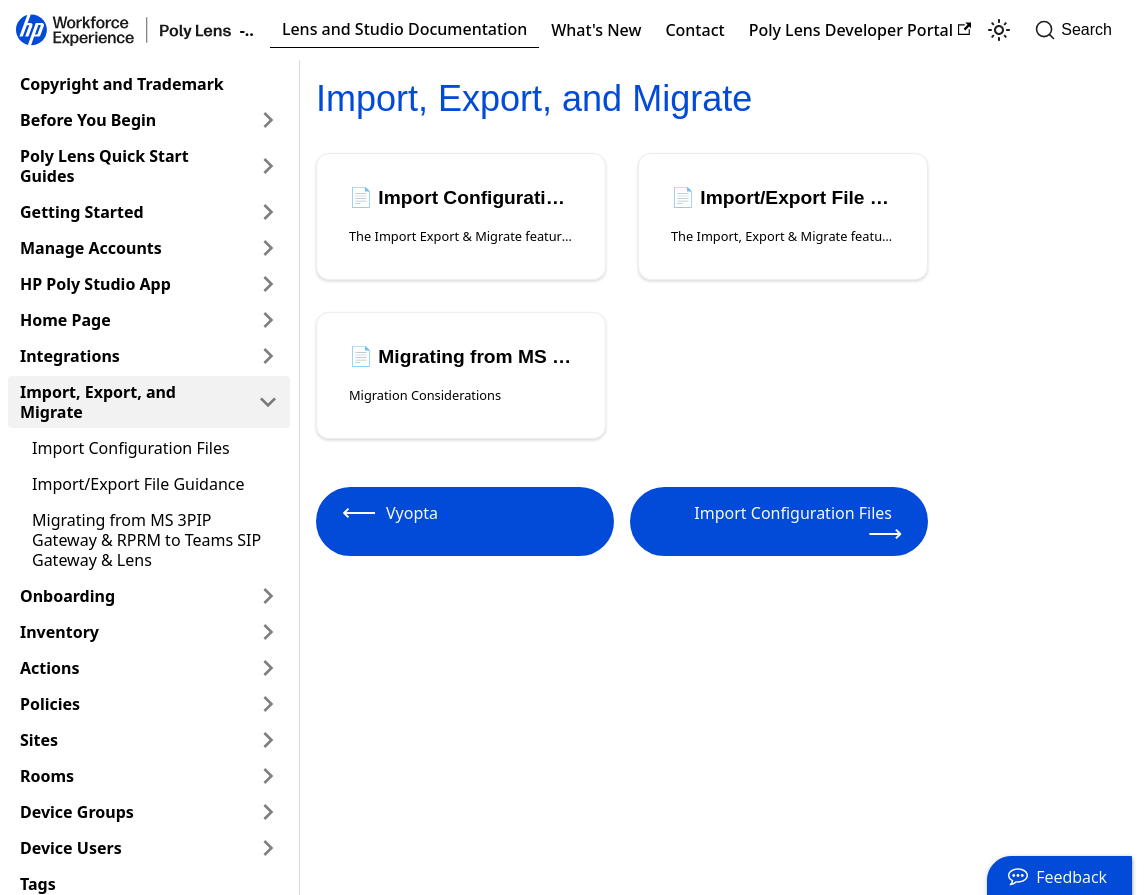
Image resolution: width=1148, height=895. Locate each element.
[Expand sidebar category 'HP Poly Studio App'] (268, 284)
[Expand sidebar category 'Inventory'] (268, 632)
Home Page (65, 320)
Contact (694, 30)
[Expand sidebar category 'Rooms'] (268, 776)
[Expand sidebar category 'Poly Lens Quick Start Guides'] (268, 166)
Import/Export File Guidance (138, 484)
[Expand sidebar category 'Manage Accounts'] (268, 248)
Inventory (59, 632)
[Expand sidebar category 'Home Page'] (268, 320)
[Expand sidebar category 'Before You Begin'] (268, 120)
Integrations (70, 356)
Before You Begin (88, 120)
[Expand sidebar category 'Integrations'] (268, 356)
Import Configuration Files (131, 448)
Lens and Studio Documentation (404, 29)
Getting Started (82, 212)
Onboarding (67, 596)
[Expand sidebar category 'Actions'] (268, 668)
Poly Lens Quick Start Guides (104, 166)
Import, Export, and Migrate (98, 402)
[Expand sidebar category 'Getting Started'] (268, 212)
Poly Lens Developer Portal (860, 30)
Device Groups (77, 812)
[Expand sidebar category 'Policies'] (268, 704)
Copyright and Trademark (122, 84)
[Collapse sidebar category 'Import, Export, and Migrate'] (268, 402)
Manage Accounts (91, 248)
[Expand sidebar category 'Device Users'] (268, 848)
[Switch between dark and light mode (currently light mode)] (999, 30)
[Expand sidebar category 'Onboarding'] (268, 596)
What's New (596, 30)
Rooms (47, 776)
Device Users (71, 848)
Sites (39, 740)
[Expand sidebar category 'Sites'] (268, 740)
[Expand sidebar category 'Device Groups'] (268, 812)
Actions (50, 668)
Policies (50, 704)
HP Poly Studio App (95, 284)
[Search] (1079, 30)
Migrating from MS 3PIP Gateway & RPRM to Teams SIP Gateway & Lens (146, 540)
